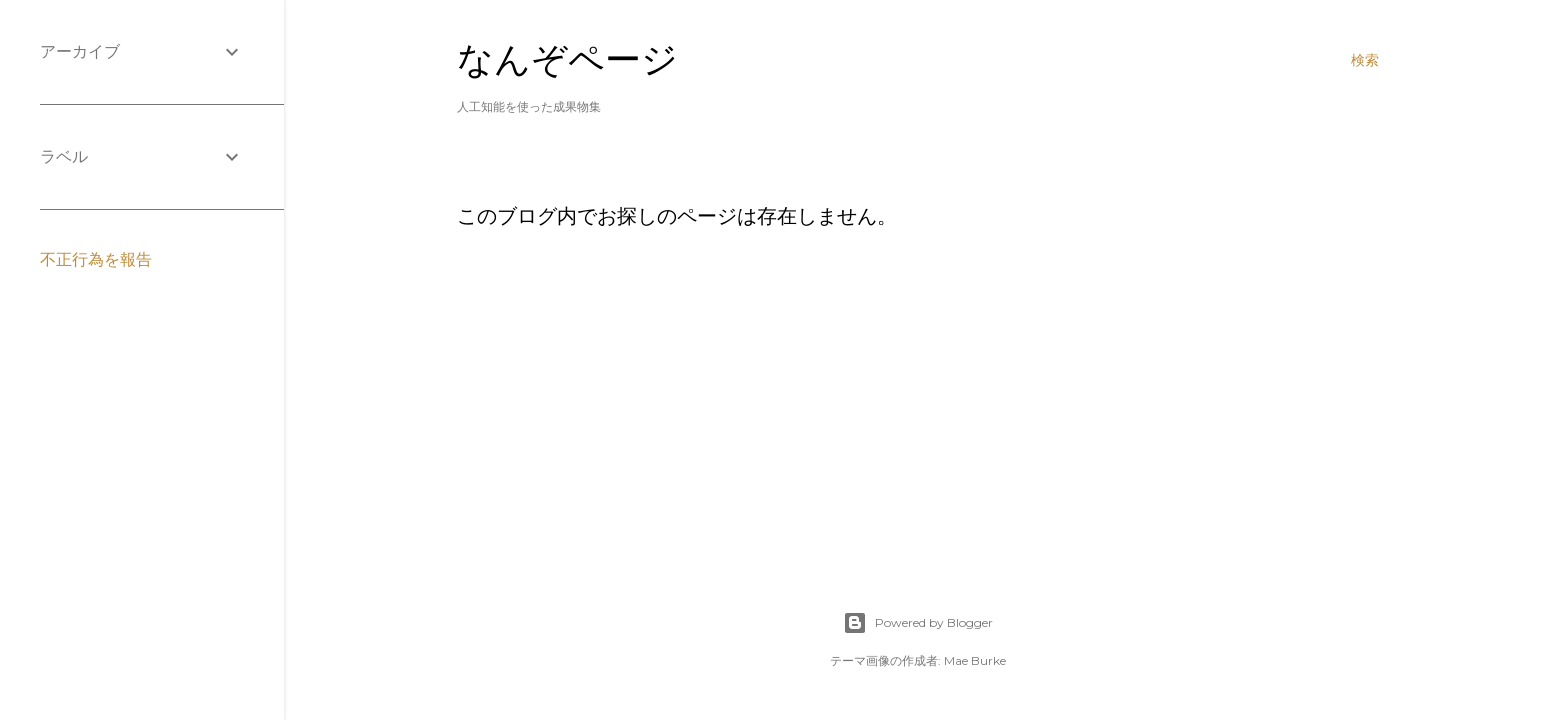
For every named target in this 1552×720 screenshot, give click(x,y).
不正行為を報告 (96, 259)
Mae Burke (975, 660)
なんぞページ (567, 59)
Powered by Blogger (918, 623)
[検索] (1365, 60)
